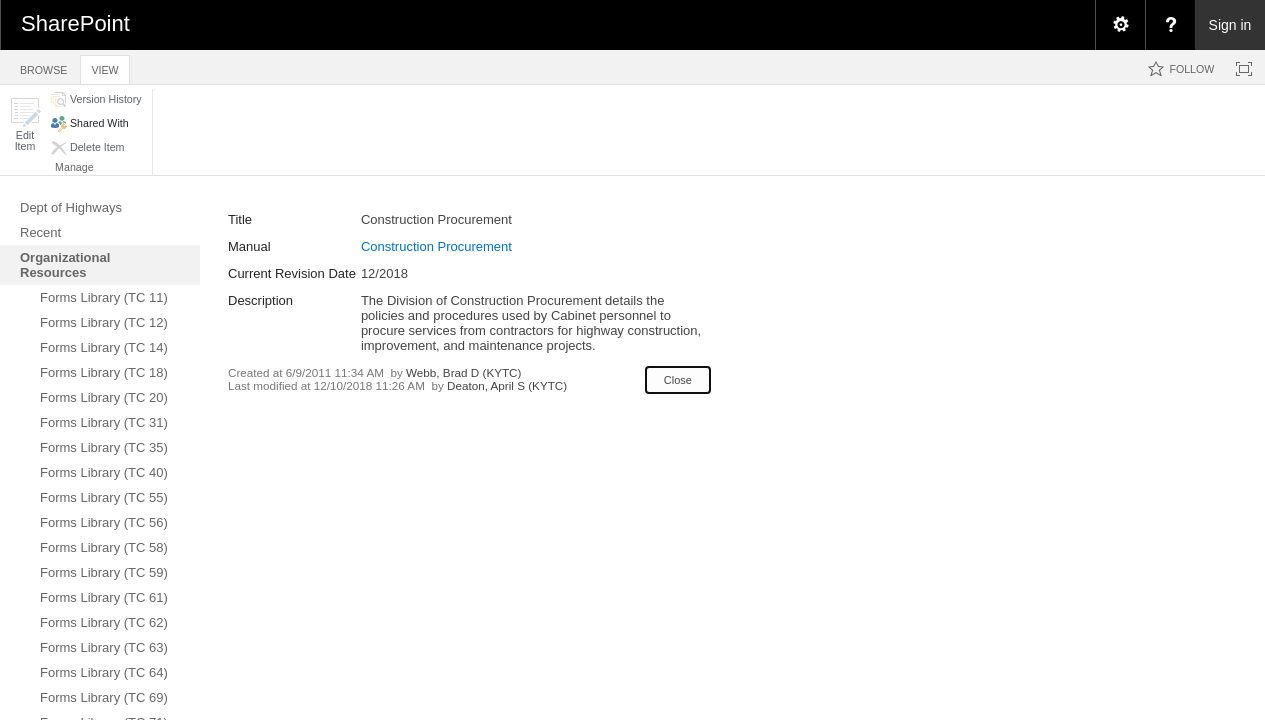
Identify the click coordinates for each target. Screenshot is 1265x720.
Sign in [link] (1230, 25)
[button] (25, 124)
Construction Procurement (436, 246)
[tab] (43, 66)
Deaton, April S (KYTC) (507, 385)
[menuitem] (1120, 25)
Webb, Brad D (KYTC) (463, 372)
